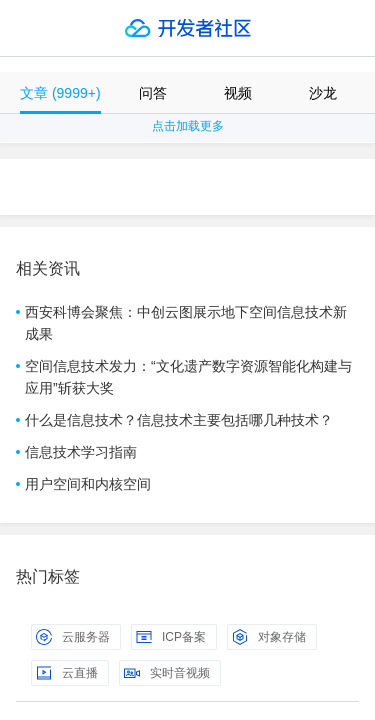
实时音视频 (167, 673)
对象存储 (269, 637)
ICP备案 (171, 637)
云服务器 (73, 637)
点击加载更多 (188, 126)
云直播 (67, 673)
